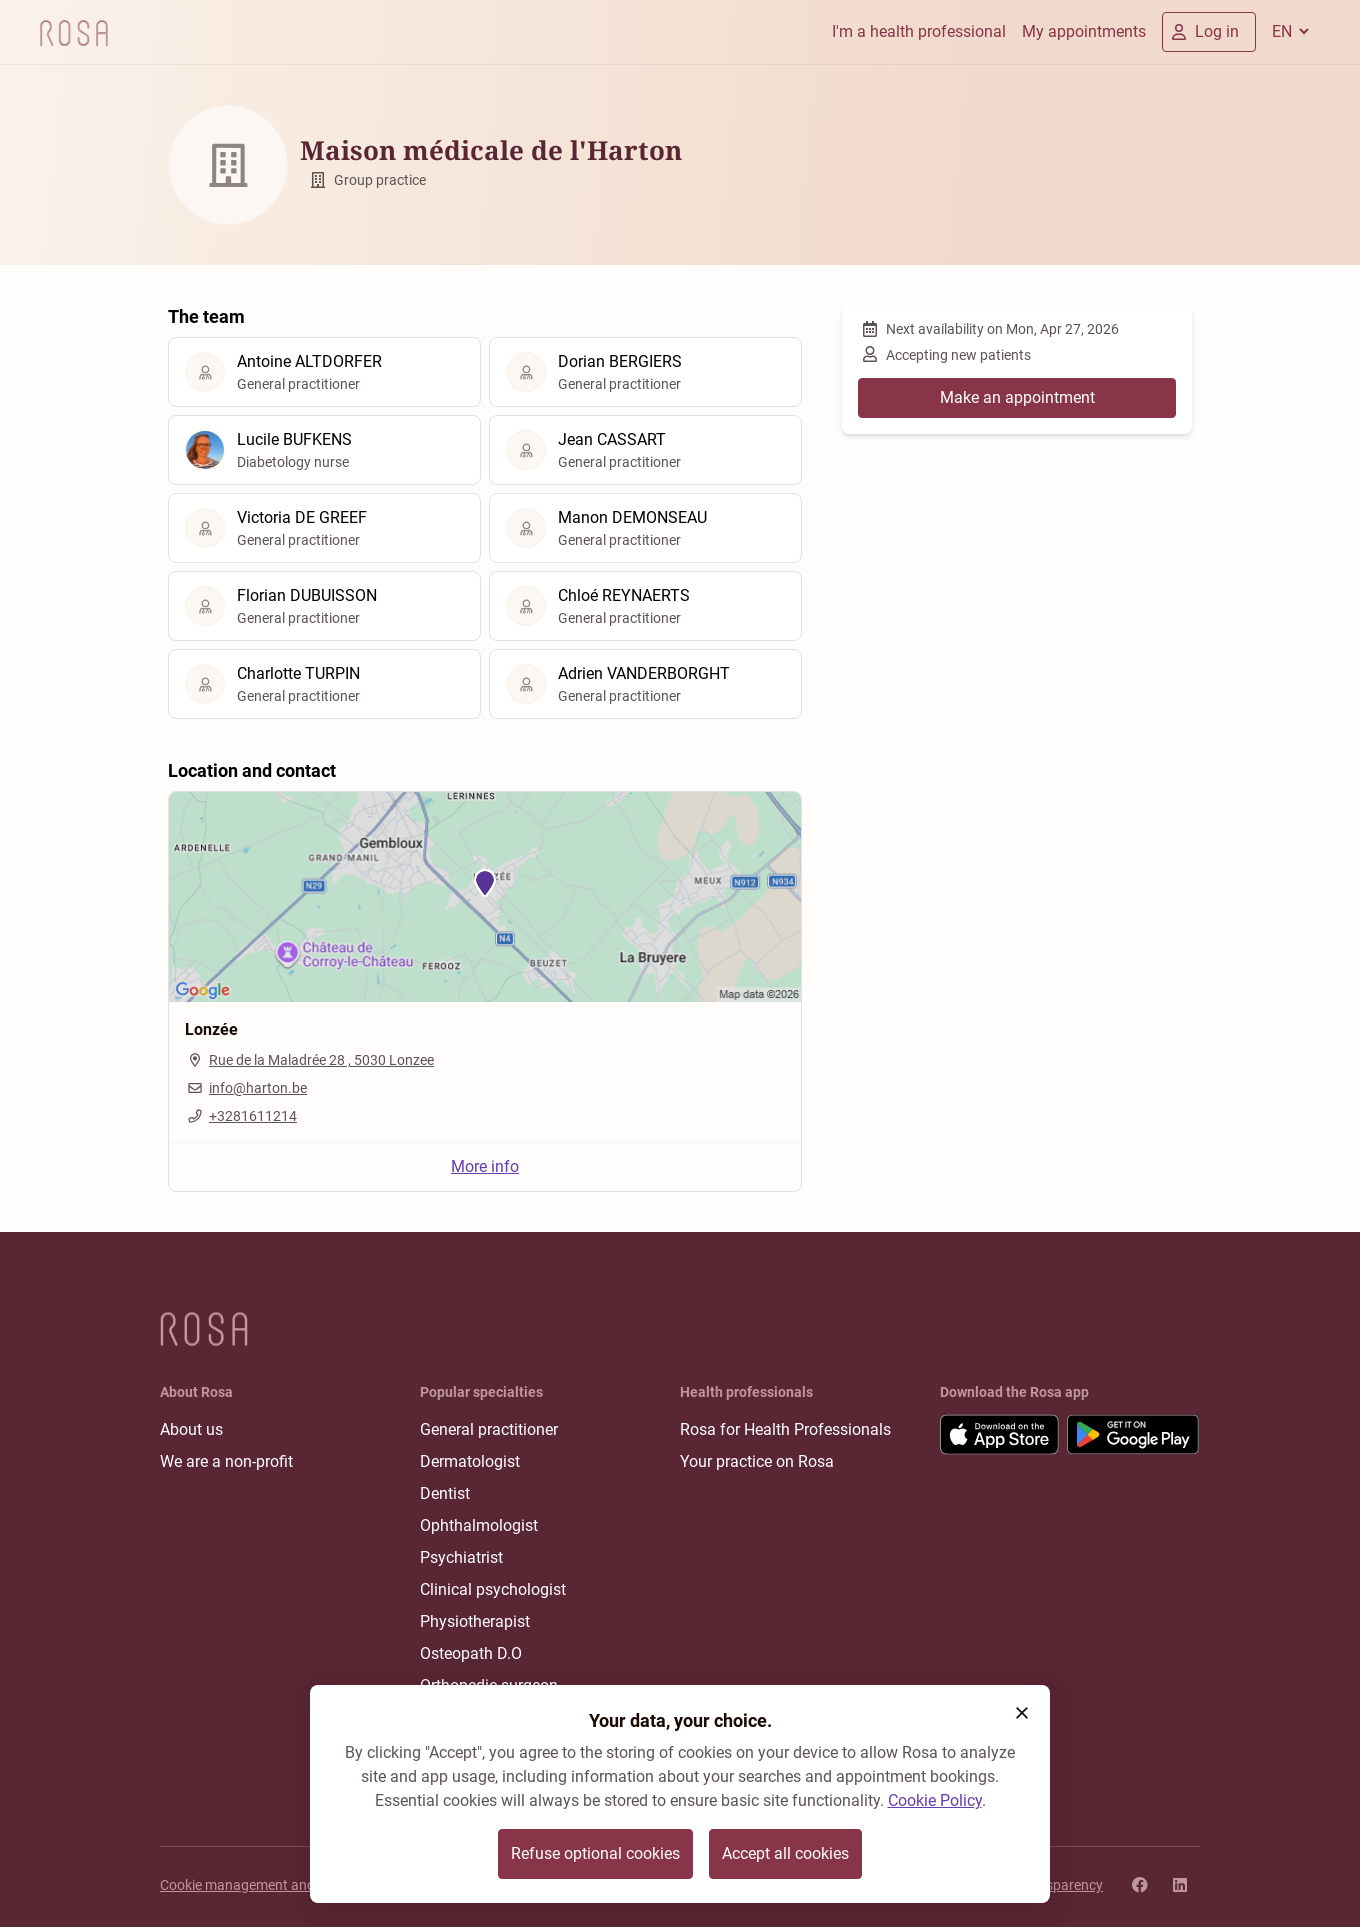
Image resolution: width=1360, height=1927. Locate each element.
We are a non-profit (226, 1461)
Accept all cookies (785, 1853)
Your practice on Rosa (757, 1461)
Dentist (445, 1493)
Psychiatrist (461, 1557)
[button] (1022, 1713)
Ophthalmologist (479, 1525)
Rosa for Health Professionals (785, 1429)
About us (191, 1429)
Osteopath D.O (471, 1653)
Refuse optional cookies (595, 1853)
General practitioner (489, 1429)
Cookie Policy (935, 1800)
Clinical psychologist (493, 1589)
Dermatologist (470, 1461)
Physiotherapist (475, 1621)
